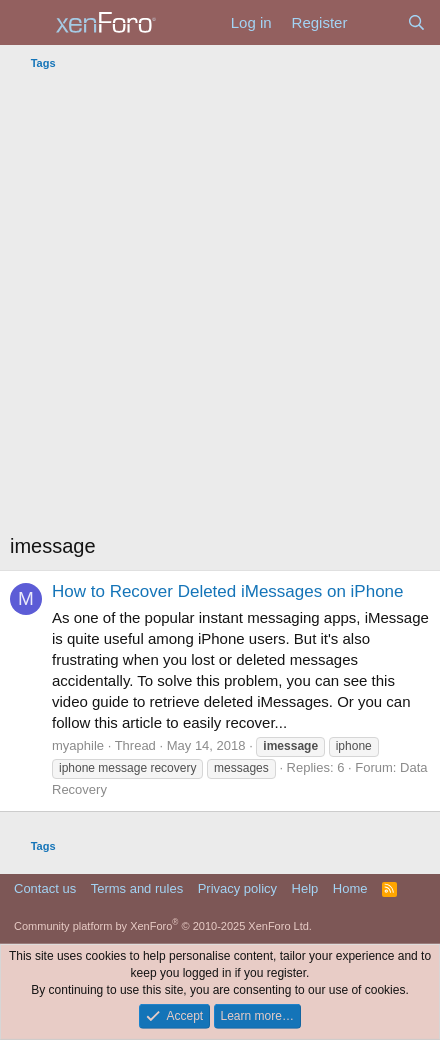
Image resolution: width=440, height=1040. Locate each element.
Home (350, 888)
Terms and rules (137, 888)
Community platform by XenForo (163, 926)
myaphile (78, 745)
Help (305, 888)
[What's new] (376, 22)
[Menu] (27, 23)
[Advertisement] (220, 307)
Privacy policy (237, 888)
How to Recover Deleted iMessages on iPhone (228, 591)
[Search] (416, 22)
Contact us (45, 888)
